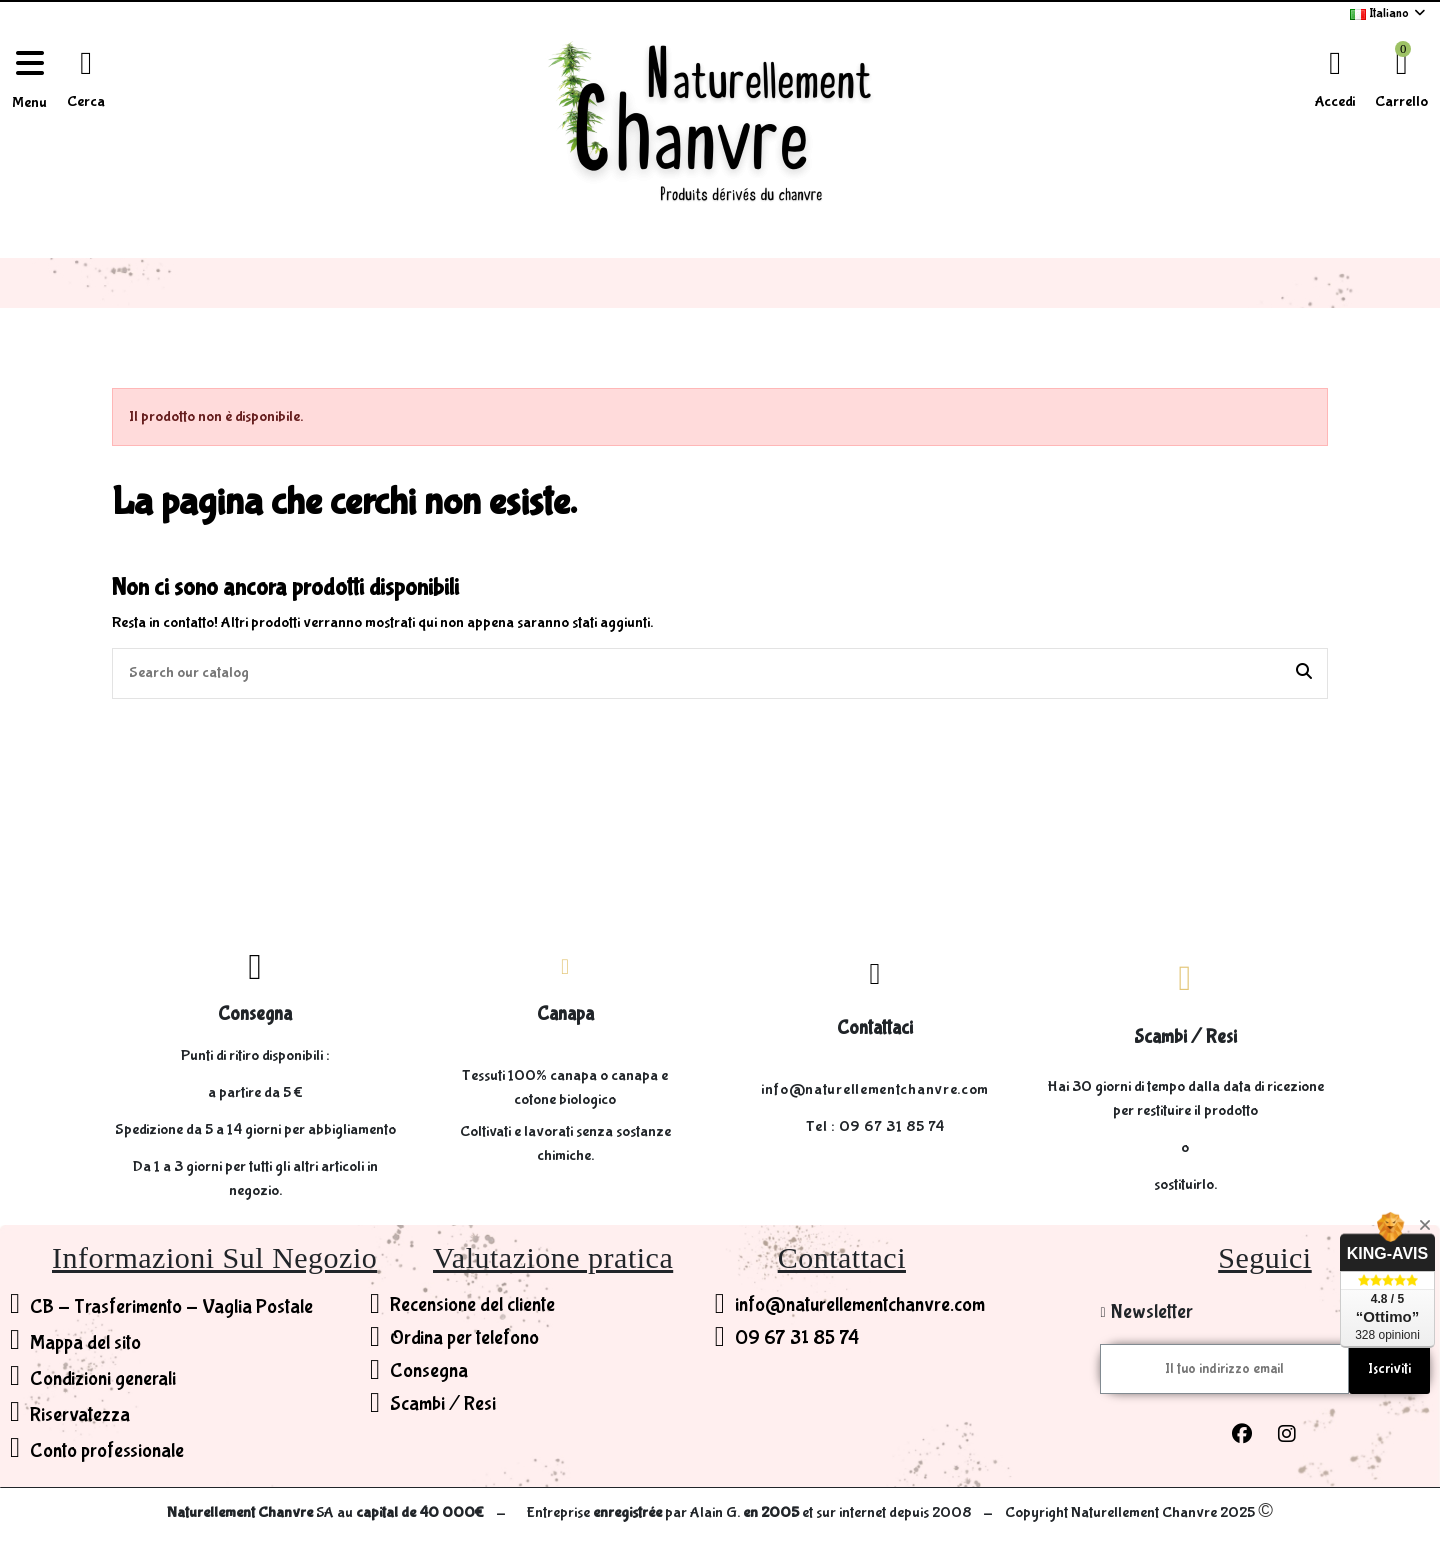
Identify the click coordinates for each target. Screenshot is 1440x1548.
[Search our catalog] (1304, 674)
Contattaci (875, 1028)
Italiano (1389, 13)
